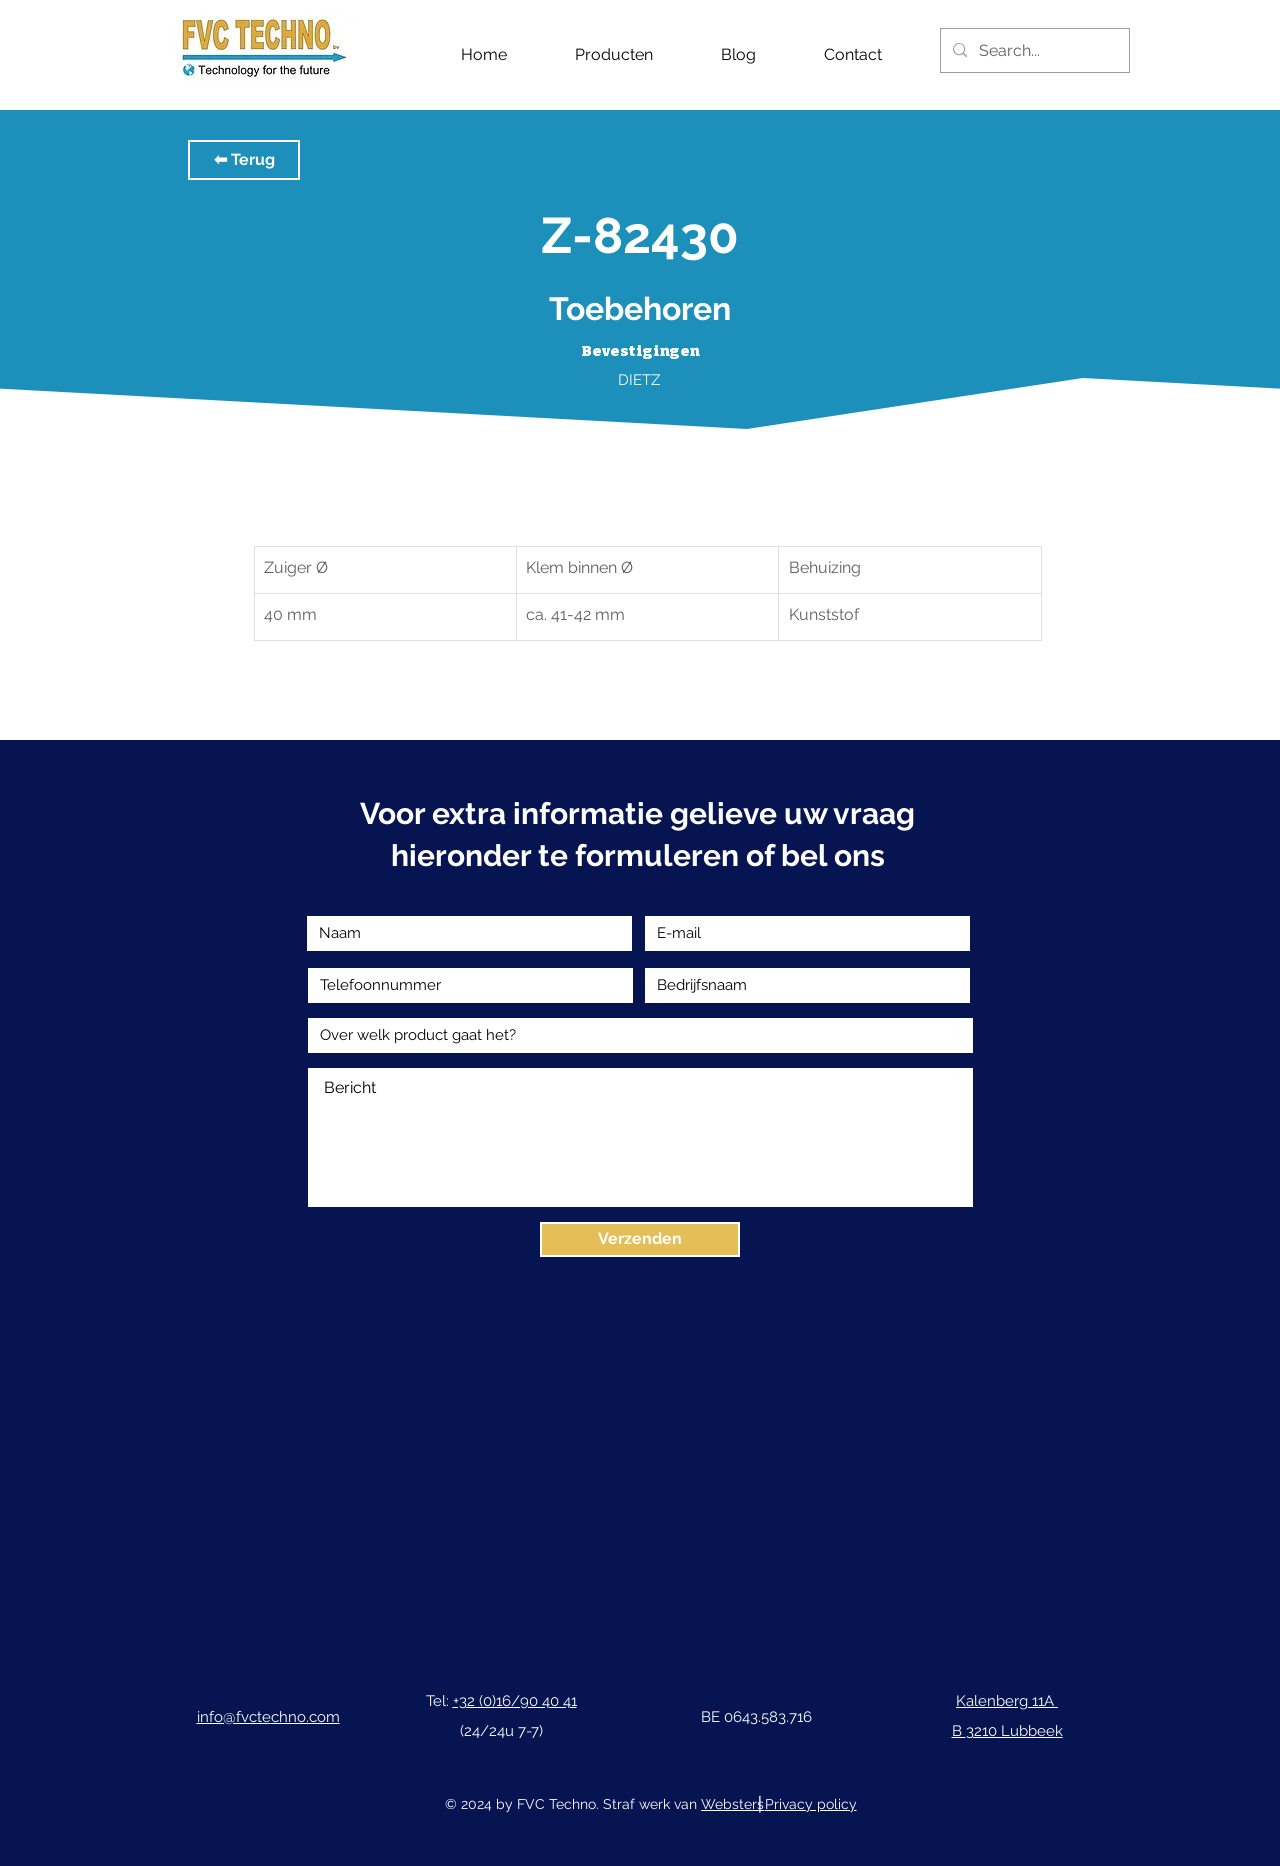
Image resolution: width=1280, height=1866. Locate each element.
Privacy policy (811, 1804)
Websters (732, 1804)
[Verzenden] (640, 1239)
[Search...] (1033, 50)
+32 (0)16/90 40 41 (515, 1701)
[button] (244, 160)
